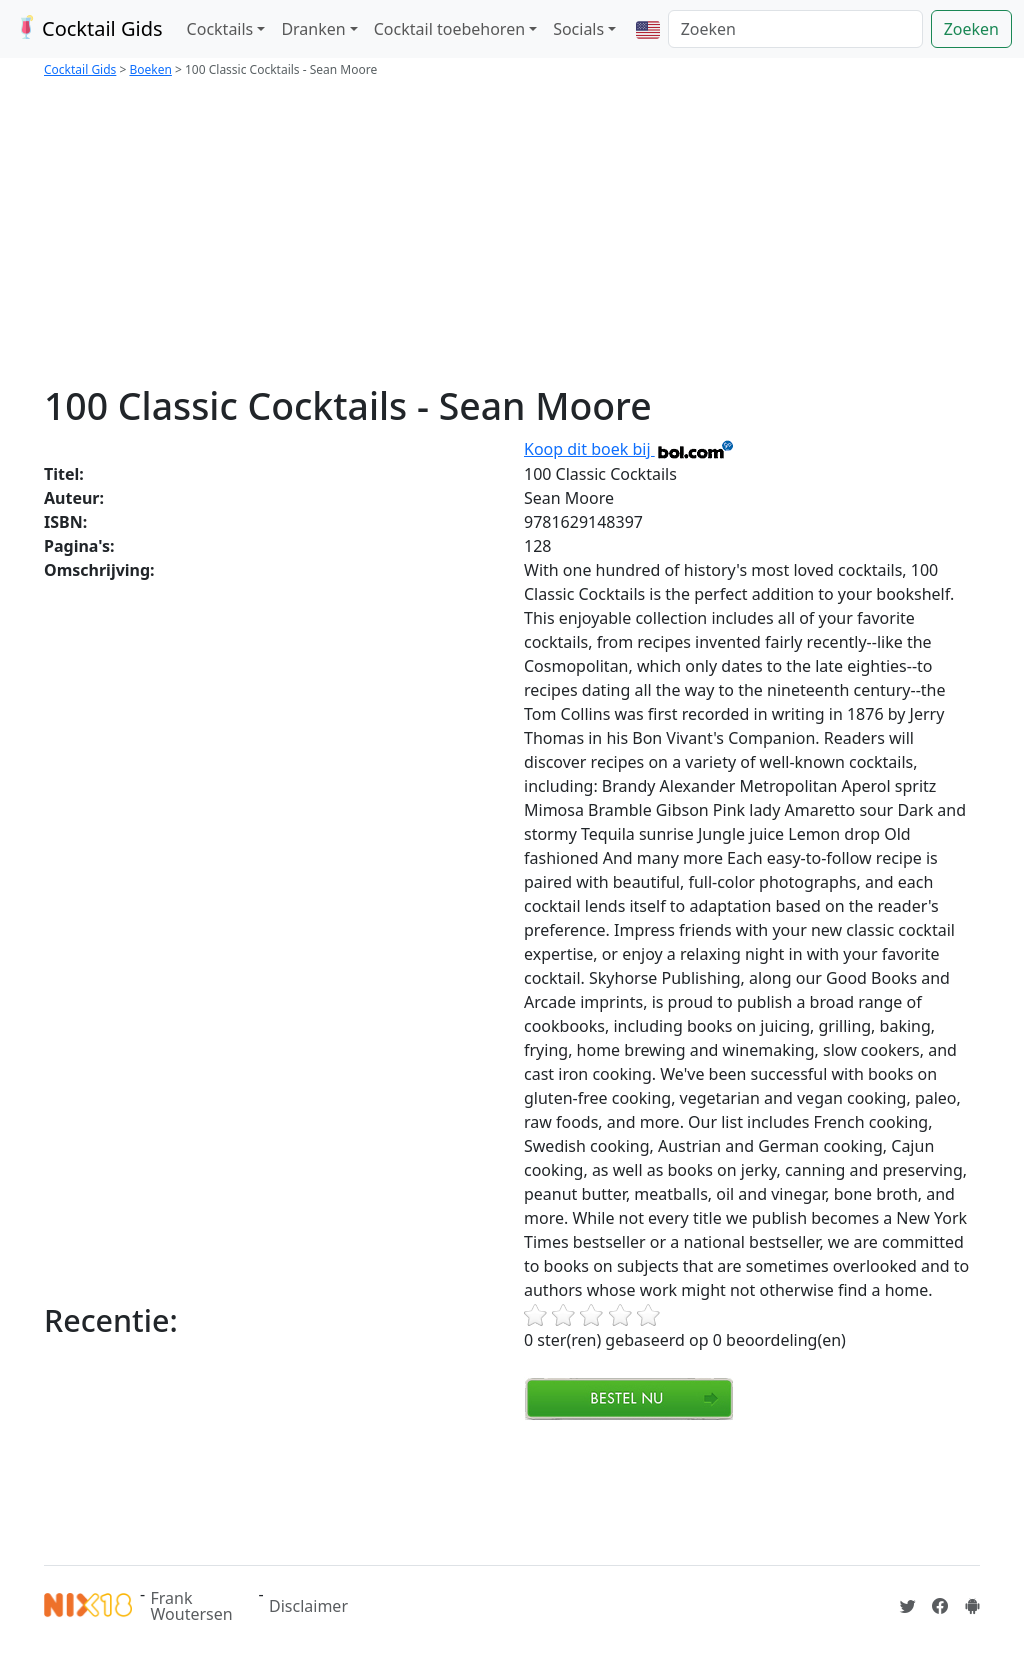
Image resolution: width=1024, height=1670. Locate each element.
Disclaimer (308, 1606)
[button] (648, 29)
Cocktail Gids (87, 28)
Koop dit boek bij (629, 449)
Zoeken (971, 29)
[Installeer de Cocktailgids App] (972, 1606)
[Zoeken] (795, 29)
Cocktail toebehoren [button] (449, 29)
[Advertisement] (512, 234)
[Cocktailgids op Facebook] (940, 1606)
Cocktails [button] (220, 29)
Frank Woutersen (192, 1606)
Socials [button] (578, 29)
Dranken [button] (313, 29)
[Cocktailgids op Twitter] (908, 1606)
